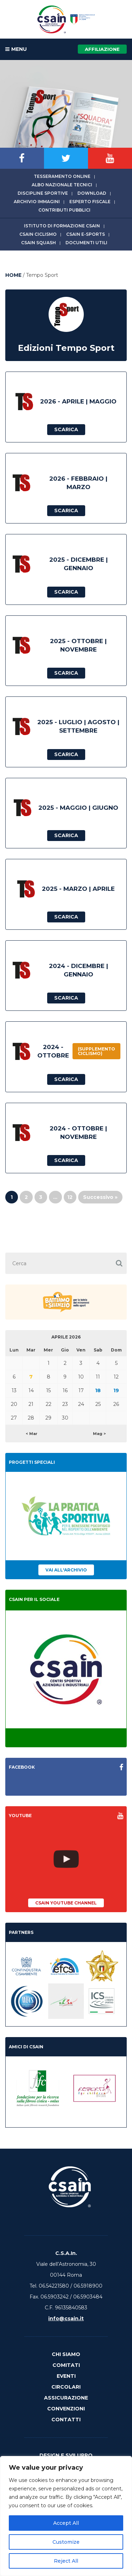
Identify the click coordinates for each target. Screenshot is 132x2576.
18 (98, 1390)
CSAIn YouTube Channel (66, 1903)
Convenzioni (66, 2408)
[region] (66, 2516)
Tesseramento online (62, 176)
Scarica (66, 429)
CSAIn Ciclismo (38, 234)
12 (70, 1197)
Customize (66, 2542)
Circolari (66, 2387)
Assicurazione (66, 2398)
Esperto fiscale (90, 201)
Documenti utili (86, 242)
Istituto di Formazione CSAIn (62, 225)
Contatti (66, 2419)
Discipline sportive (43, 193)
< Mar (31, 1433)
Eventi (66, 2376)
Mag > (99, 1433)
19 (116, 1390)
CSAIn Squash (38, 242)
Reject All (66, 2561)
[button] (119, 1263)
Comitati (66, 2365)
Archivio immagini (37, 201)
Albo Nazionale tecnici (62, 184)
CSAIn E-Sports (85, 234)
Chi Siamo (66, 2354)
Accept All (66, 2523)
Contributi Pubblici (64, 210)
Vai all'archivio (66, 1570)
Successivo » (100, 1197)
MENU (16, 49)
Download (91, 193)
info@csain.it (66, 2318)
